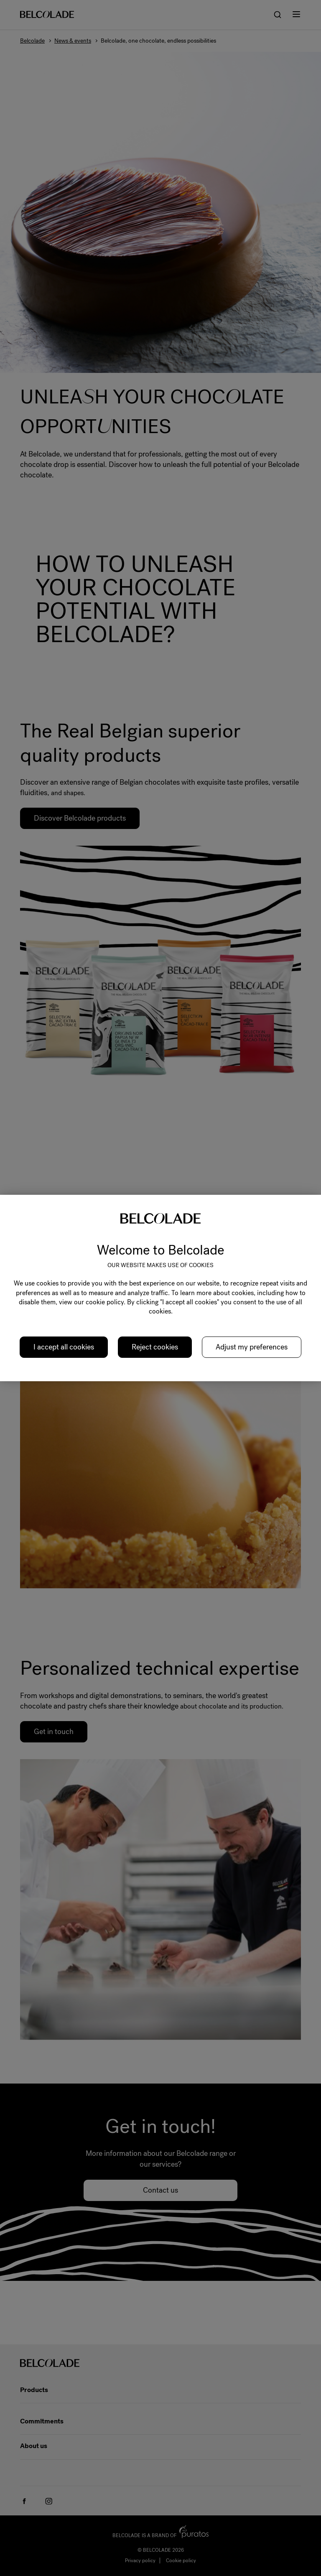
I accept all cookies (63, 1347)
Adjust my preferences (252, 1347)
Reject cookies (155, 1347)
